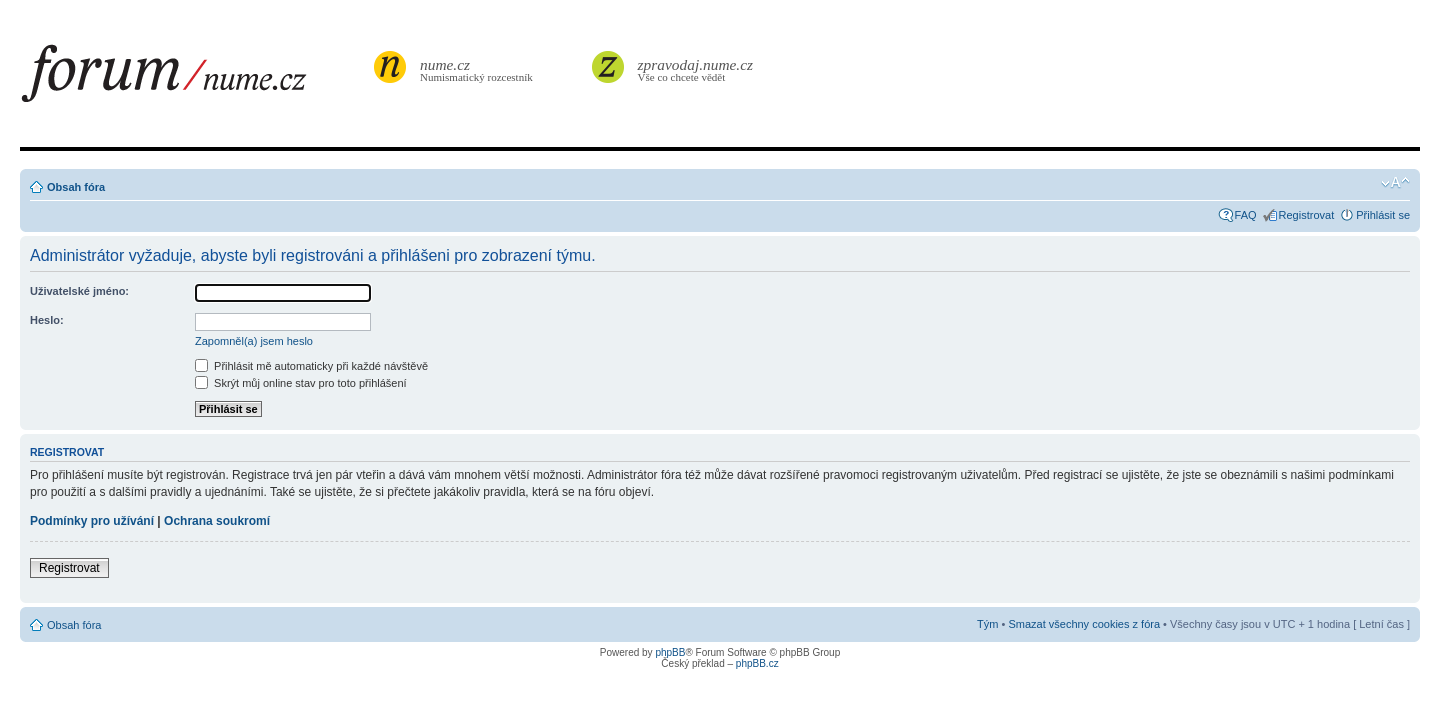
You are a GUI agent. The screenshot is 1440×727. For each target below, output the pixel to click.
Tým (987, 624)
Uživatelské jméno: (79, 291)
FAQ (1246, 215)
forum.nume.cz (195, 79)
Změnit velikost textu (1395, 183)
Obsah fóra (76, 187)
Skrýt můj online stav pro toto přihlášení (301, 383)
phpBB (670, 652)
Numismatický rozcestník (479, 69)
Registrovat (1307, 215)
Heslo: (47, 320)
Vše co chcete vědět (696, 69)
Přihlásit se (1383, 215)
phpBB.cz (757, 663)
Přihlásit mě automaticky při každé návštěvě (311, 366)
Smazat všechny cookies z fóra (1084, 624)
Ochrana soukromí (217, 521)
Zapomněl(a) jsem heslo (254, 341)
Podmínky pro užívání (92, 521)
